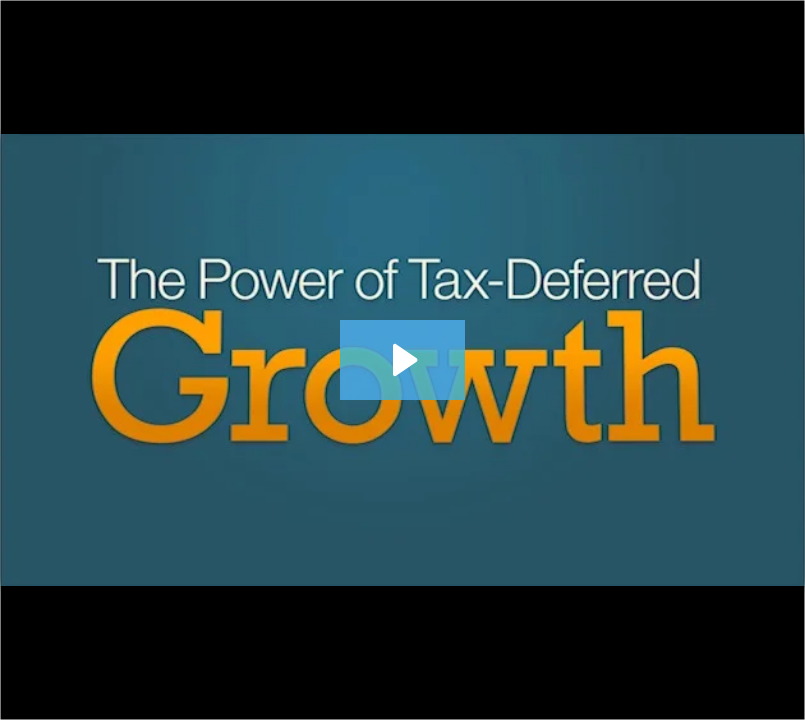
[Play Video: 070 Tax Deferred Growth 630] (402, 360)
